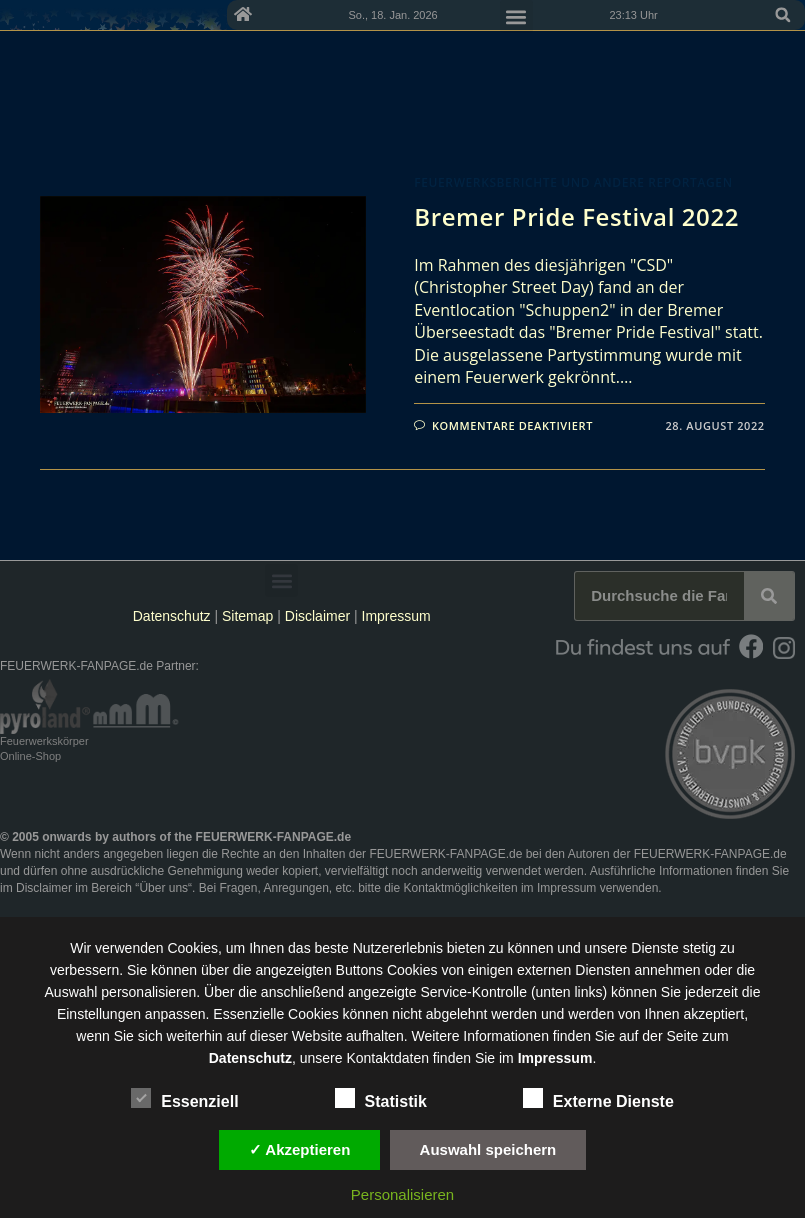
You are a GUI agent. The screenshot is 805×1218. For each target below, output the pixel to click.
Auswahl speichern (488, 1149)
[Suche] (769, 596)
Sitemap (249, 616)
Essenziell (184, 1098)
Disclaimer (317, 616)
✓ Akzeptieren (300, 1149)
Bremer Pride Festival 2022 (576, 216)
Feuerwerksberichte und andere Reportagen (573, 182)
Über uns (163, 888)
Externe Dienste (598, 1098)
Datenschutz (172, 616)
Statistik (381, 1098)
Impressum (396, 616)
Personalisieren (402, 1194)
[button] (783, 15)
